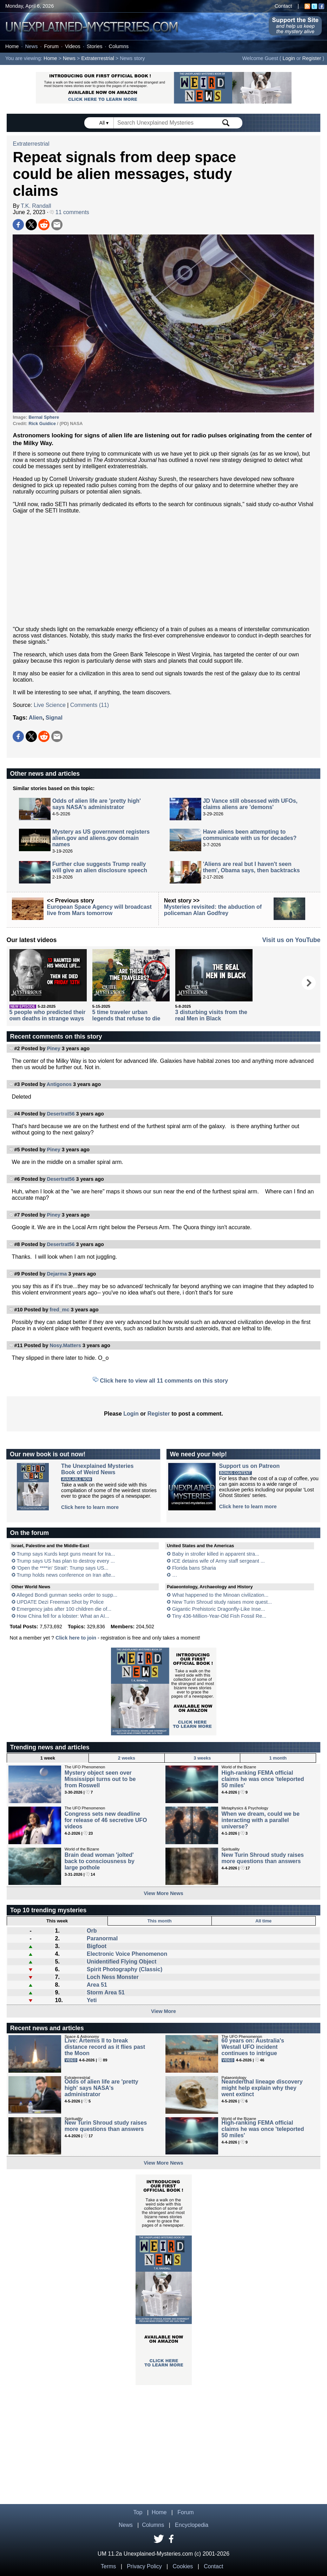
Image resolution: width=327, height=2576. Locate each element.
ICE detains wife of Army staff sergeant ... (218, 1561)
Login (289, 58)
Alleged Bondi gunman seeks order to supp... (67, 1595)
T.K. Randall (36, 206)
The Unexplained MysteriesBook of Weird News (97, 1469)
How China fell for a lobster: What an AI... (63, 1616)
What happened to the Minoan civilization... (220, 1595)
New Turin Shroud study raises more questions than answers (263, 1858)
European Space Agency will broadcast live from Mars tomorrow (99, 910)
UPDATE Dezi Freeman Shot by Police (60, 1602)
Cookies (183, 2566)
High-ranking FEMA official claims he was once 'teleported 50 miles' (263, 1779)
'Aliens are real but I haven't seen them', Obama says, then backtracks (251, 867)
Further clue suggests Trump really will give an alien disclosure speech (99, 867)
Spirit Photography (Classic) (124, 1969)
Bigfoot (96, 1946)
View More (163, 2011)
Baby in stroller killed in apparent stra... (215, 1554)
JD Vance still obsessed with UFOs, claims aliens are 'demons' (250, 804)
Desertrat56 (60, 1114)
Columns (119, 46)
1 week (47, 1758)
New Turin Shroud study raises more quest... (222, 1602)
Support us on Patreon (249, 1466)
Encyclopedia (191, 2525)
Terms (108, 2566)
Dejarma (57, 1274)
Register (311, 58)
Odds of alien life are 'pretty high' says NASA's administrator (96, 804)
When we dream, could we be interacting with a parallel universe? (261, 1820)
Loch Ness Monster (113, 1977)
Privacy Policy (144, 2566)
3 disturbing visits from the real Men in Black (211, 1015)
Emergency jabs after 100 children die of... (64, 1609)
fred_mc (59, 1309)
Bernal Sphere (43, 417)
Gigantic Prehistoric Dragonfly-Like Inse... (218, 1609)
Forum (51, 46)
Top (138, 2512)
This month (160, 1920)
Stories (95, 46)
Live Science (50, 705)
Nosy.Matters (65, 1345)
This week (57, 1920)
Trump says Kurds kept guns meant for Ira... (66, 1554)
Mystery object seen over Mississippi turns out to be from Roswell (100, 1779)
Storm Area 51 (106, 1992)
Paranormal (102, 1938)
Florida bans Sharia (194, 1568)
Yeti (92, 2000)
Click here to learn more (90, 1507)
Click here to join (75, 1638)
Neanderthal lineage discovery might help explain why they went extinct (262, 2088)
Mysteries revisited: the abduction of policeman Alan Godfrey (213, 910)
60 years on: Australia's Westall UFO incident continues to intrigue (253, 2047)
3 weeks (202, 1758)
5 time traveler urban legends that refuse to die (126, 1015)
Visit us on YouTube (291, 939)
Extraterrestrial (97, 58)
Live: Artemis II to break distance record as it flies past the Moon (105, 2047)
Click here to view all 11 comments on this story (164, 1381)
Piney (53, 1048)
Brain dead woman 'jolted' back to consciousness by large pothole (100, 1861)
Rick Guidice (42, 423)
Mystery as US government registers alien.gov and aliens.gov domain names (101, 838)
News (31, 46)
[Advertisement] (163, 570)
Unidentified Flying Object (121, 1962)
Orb (92, 1931)
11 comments (69, 212)
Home (12, 46)
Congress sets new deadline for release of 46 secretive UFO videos (106, 1820)
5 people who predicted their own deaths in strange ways (47, 1015)
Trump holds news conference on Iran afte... (66, 1575)
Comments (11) (89, 705)
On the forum (29, 1532)
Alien (35, 718)
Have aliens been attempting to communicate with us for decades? (250, 835)
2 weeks (126, 1758)
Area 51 (97, 1985)
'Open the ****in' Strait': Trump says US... (63, 1568)
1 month (278, 1758)
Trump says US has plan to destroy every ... (66, 1561)
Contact (283, 6)
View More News (163, 1893)
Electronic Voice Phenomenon (127, 1954)
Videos (72, 46)
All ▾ (104, 123)
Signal (54, 718)
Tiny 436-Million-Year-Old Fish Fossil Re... (219, 1616)
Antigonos (59, 1084)
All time (263, 1920)
